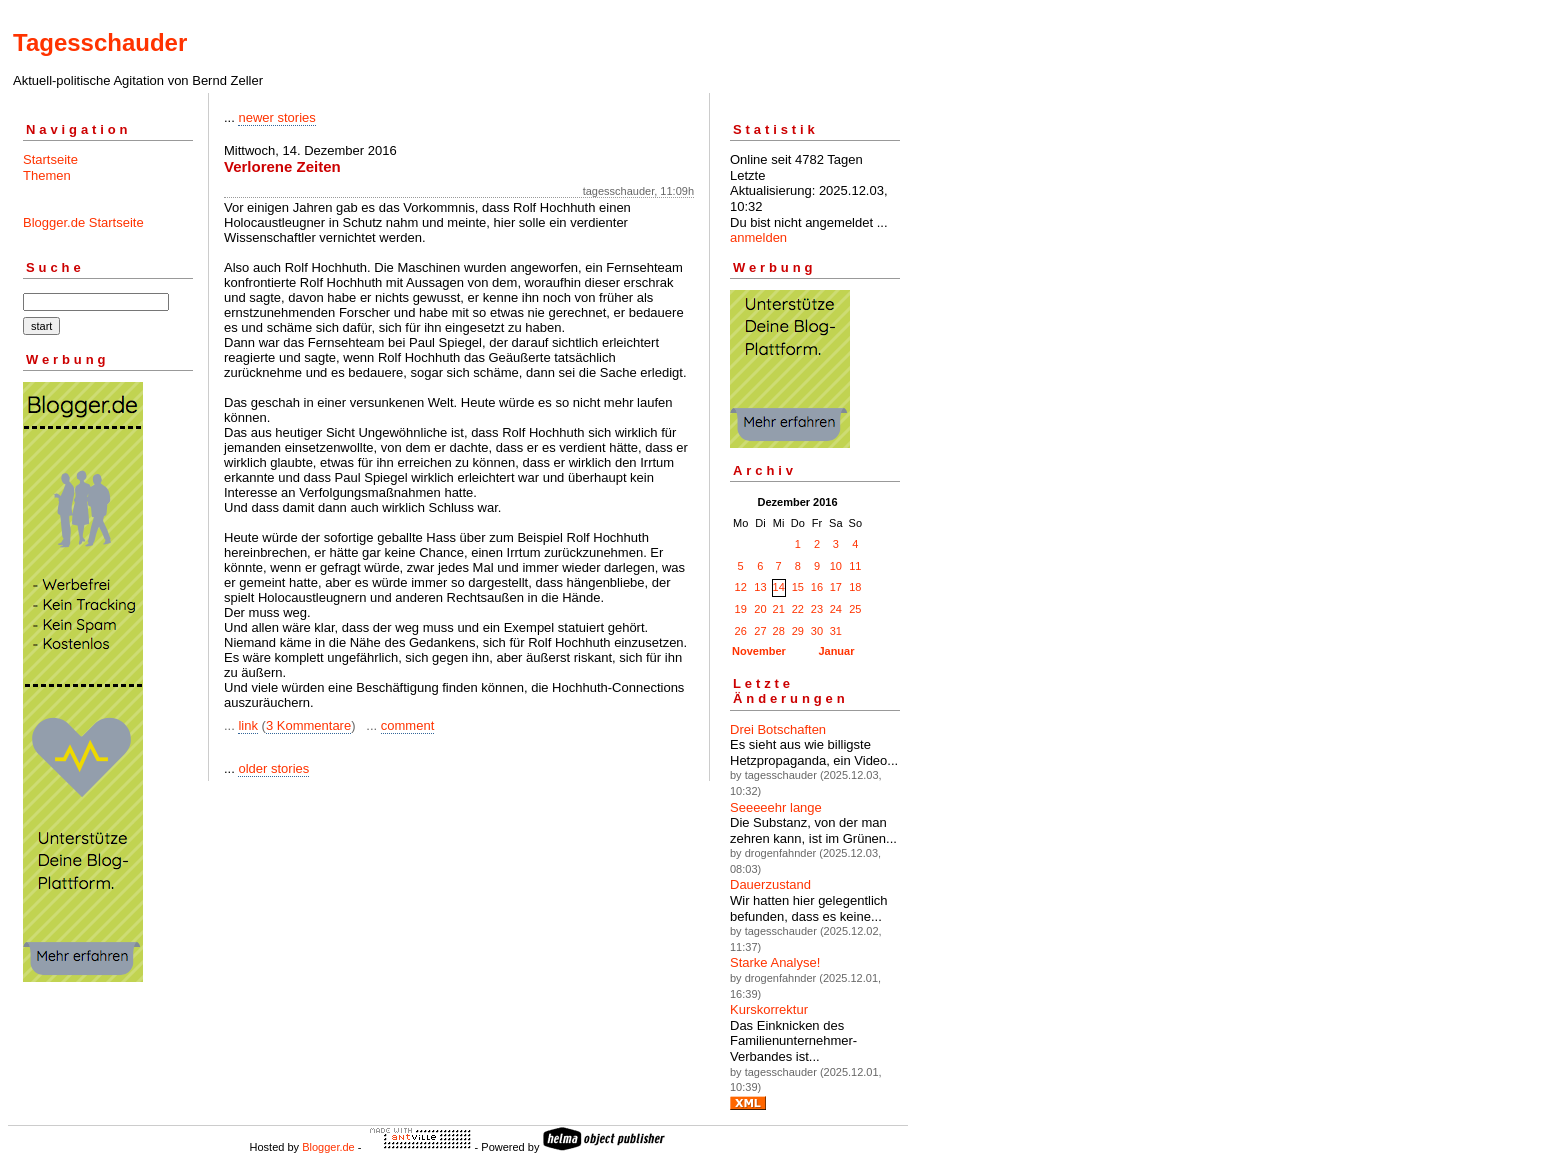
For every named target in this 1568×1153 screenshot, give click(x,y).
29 (798, 631)
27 (760, 631)
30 (817, 631)
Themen (47, 175)
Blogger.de (328, 1147)
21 (779, 609)
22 (798, 609)
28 (779, 631)
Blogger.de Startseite (83, 222)
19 (741, 609)
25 (855, 609)
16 (817, 587)
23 (817, 609)
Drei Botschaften (778, 729)
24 (836, 609)
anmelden (758, 237)
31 (836, 631)
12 (741, 587)
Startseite (50, 159)
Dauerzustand (770, 884)
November (759, 651)
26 (741, 631)
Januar (836, 651)
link (248, 725)
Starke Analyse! (775, 962)
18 (855, 587)
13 (760, 587)
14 (779, 587)
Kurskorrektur (769, 1009)
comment (407, 725)
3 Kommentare (308, 725)
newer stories (276, 117)
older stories (273, 768)
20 (760, 609)
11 (855, 566)
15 (798, 587)
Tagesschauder (100, 42)
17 (836, 587)
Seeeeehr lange (776, 807)
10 (836, 566)
